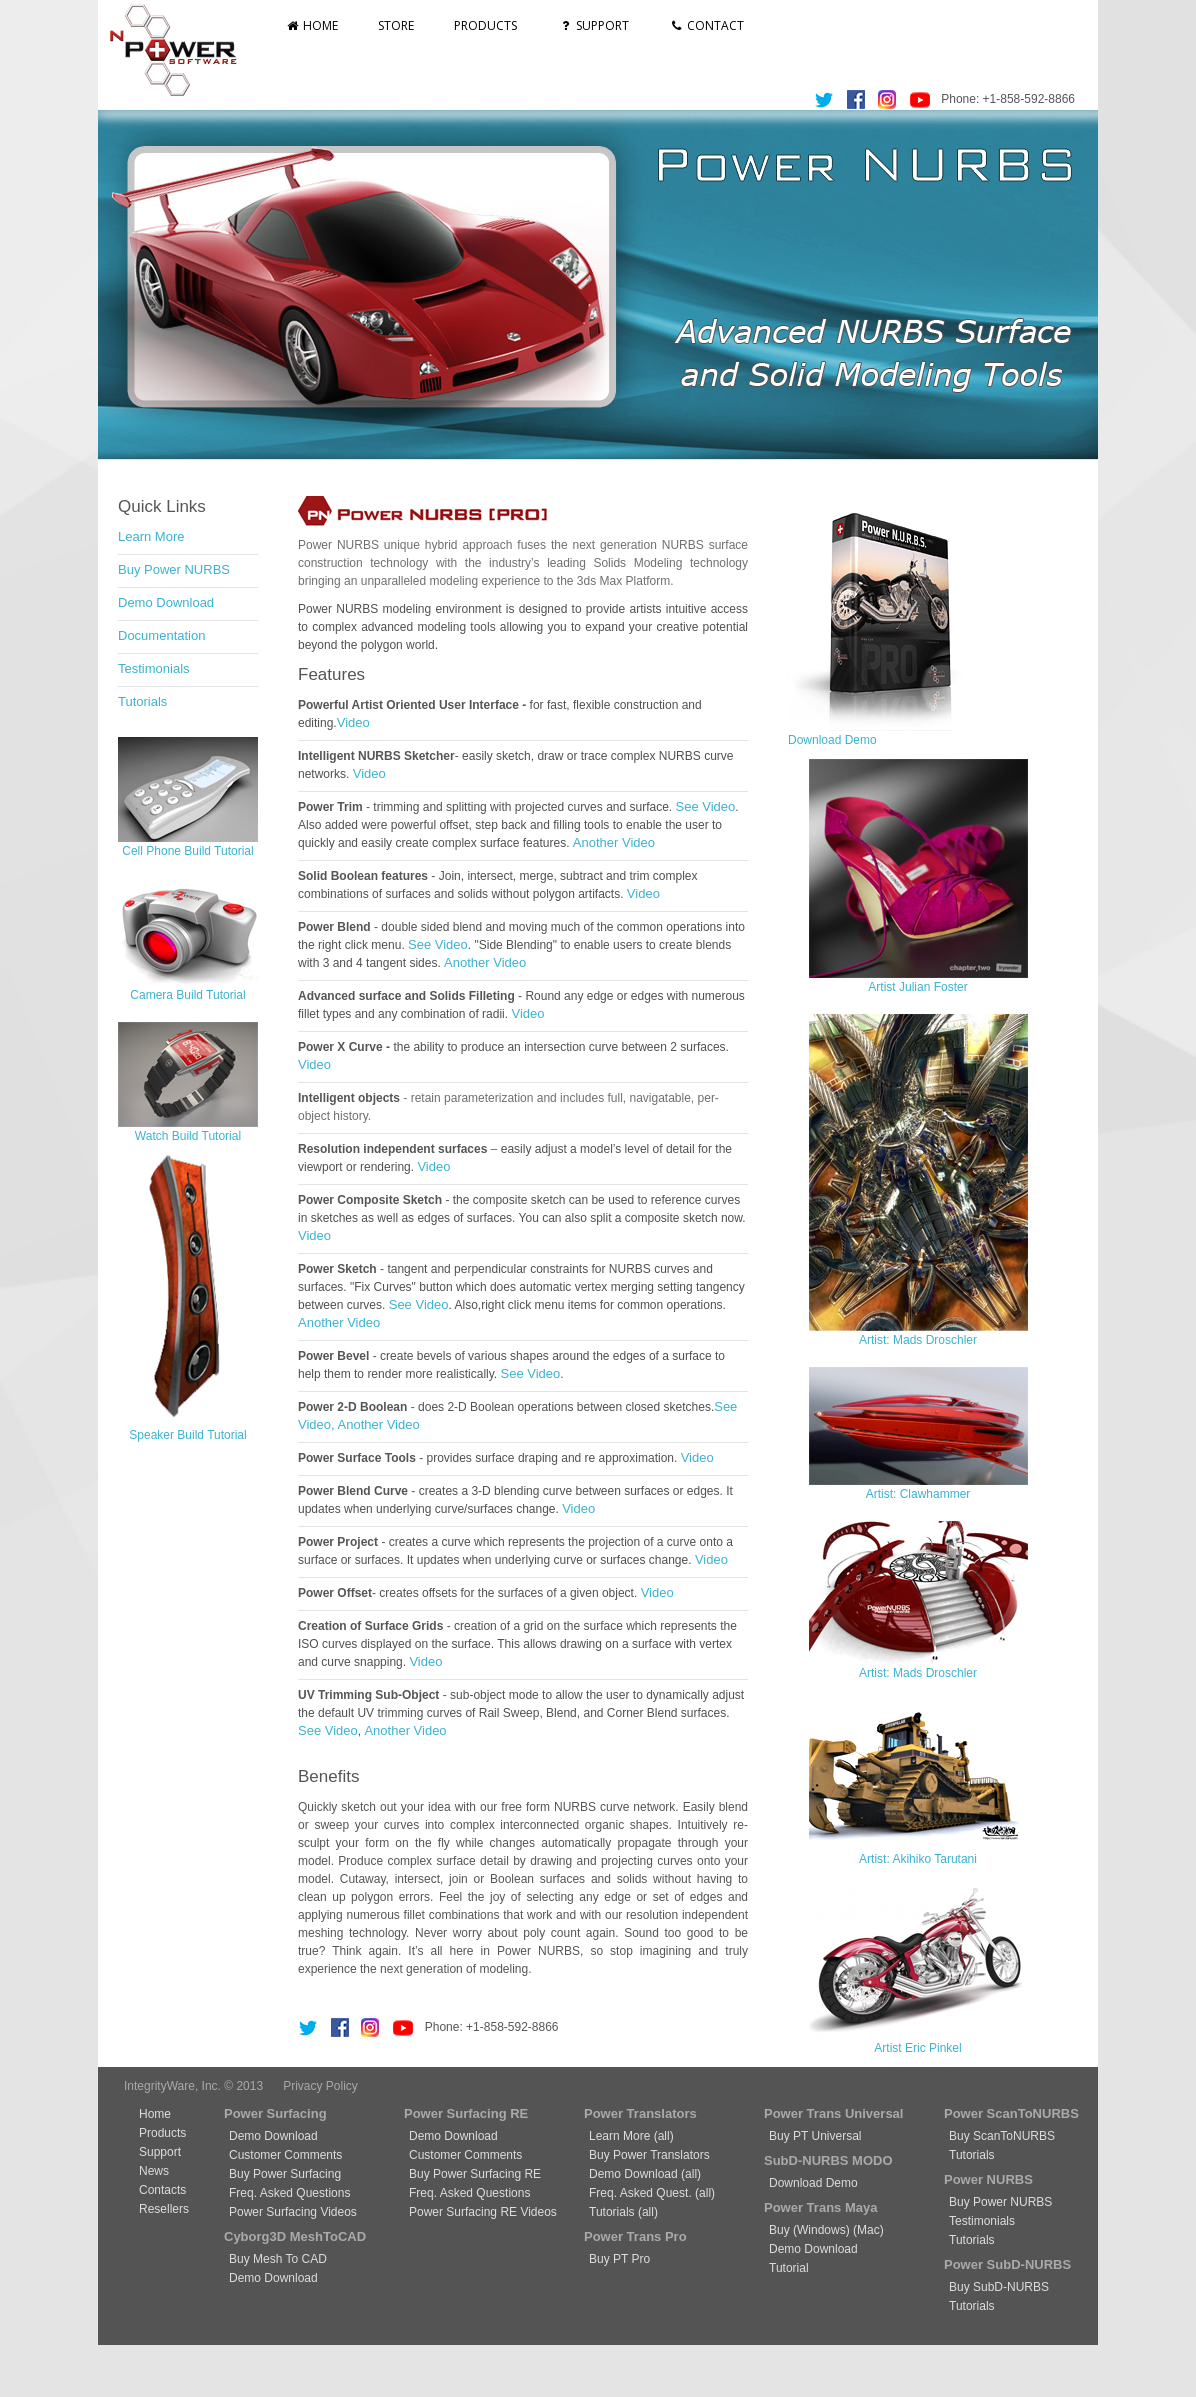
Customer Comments (285, 2155)
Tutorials (142, 701)
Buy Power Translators (649, 2155)
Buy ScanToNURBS (1002, 2136)
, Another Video (375, 1424)
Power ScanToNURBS (1011, 2113)
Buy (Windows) (809, 2230)
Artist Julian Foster (917, 987)
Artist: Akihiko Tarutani (918, 1859)
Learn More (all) (631, 2136)
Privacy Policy (320, 2086)
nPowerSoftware (181, 50)
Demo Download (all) (645, 2174)
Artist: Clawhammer (918, 1494)
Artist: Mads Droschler (918, 1340)
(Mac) (867, 2230)
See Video (706, 806)
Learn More (151, 536)
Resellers (164, 2209)
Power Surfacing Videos (293, 2212)
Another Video (614, 842)
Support (592, 25)
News (154, 2171)
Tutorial (789, 2268)
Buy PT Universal (815, 2136)
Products (485, 25)
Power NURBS (988, 2179)
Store (396, 25)
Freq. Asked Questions (289, 2193)
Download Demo (832, 740)
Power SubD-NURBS (1007, 2264)
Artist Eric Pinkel (917, 2048)
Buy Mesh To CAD (278, 2259)
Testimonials (154, 668)
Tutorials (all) (623, 2212)
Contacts (162, 2190)
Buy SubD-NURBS (999, 2287)
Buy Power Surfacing (285, 2174)
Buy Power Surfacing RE (475, 2174)
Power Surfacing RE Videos (483, 2212)
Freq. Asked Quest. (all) (652, 2193)
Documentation (161, 635)
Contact (706, 25)
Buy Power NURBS (174, 569)
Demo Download (166, 602)
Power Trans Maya (820, 2207)
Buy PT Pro (619, 2259)
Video (353, 722)
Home (311, 25)
